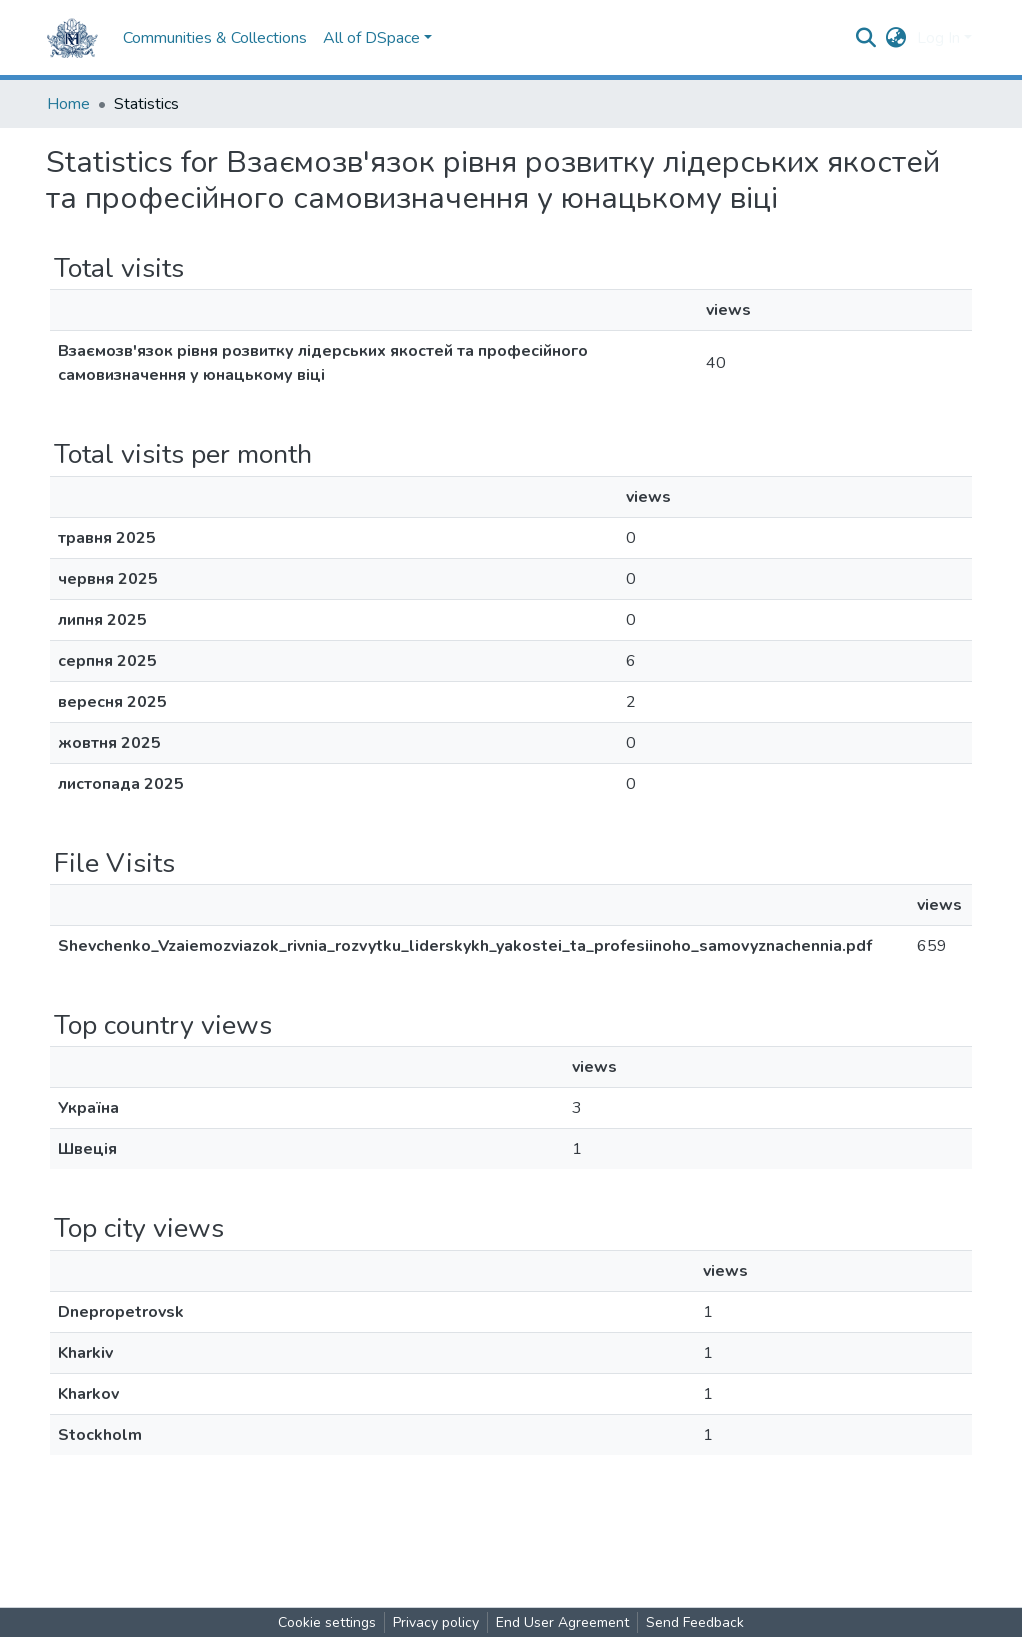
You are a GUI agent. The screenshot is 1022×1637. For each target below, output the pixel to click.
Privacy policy (436, 1622)
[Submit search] (866, 38)
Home (68, 104)
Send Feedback (695, 1622)
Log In (938, 38)
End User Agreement (562, 1622)
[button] (896, 38)
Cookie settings (327, 1622)
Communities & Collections (215, 38)
